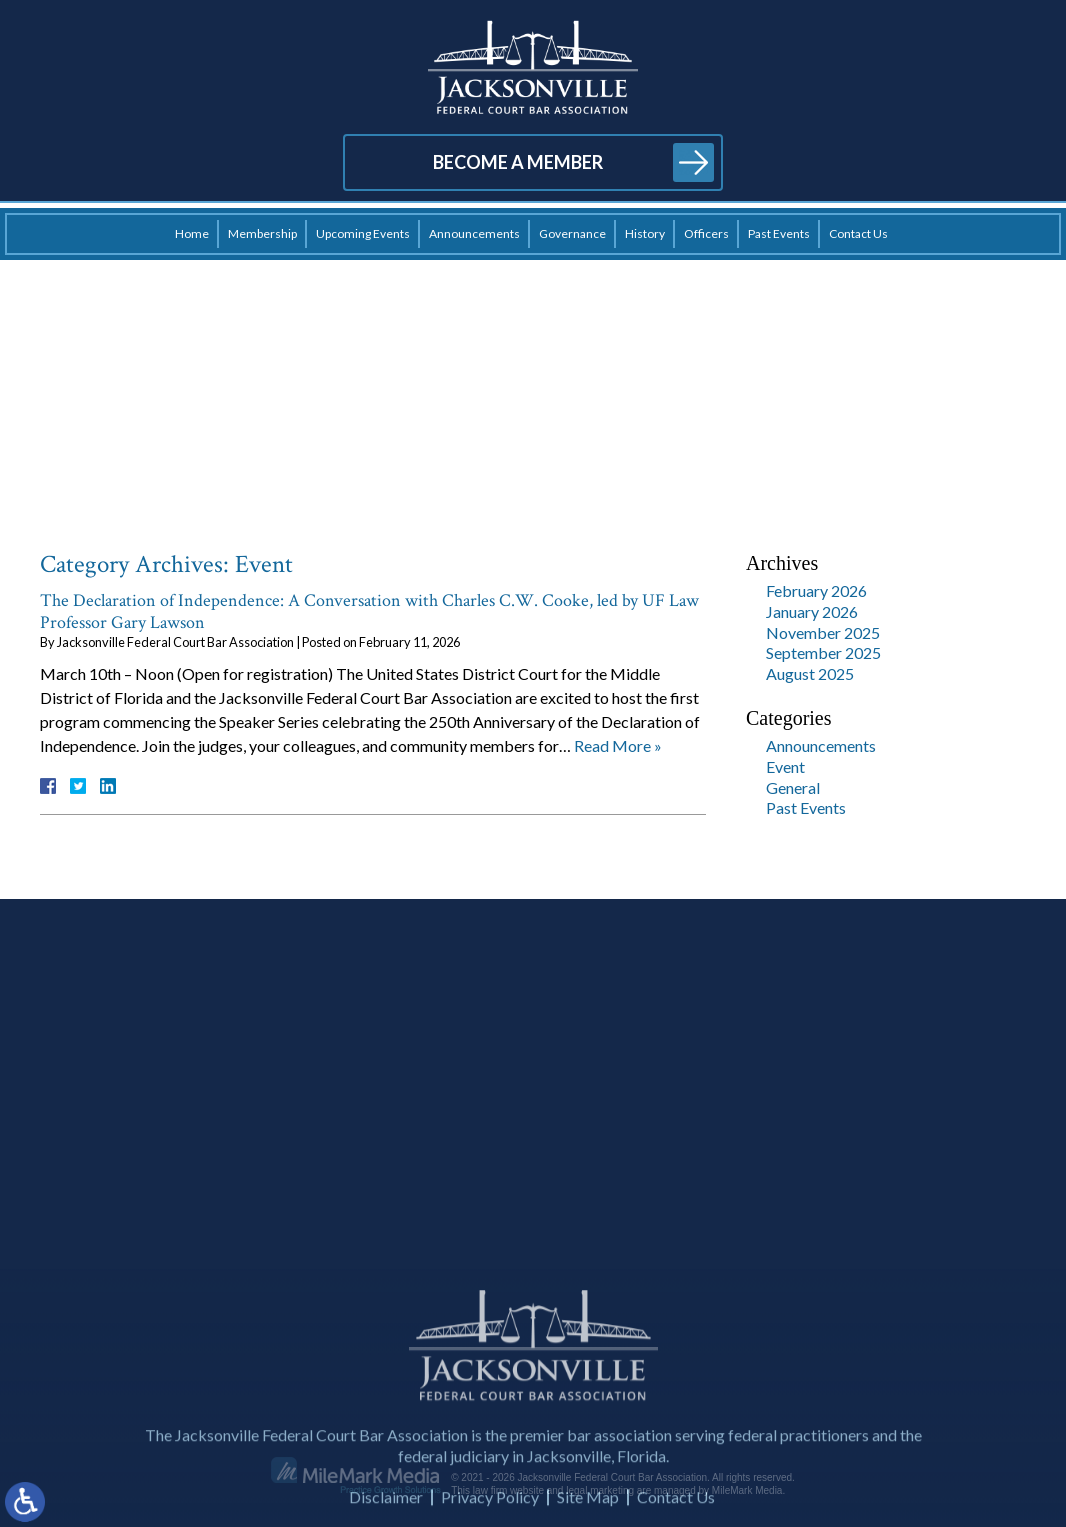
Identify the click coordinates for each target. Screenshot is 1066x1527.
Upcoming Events (363, 233)
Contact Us (858, 233)
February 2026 (816, 590)
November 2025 (823, 632)
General (793, 787)
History (645, 233)
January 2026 (812, 611)
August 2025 (810, 673)
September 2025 (823, 652)
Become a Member (518, 162)
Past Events (779, 233)
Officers (706, 233)
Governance (572, 233)
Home (192, 233)
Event (785, 766)
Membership (262, 233)
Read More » (618, 745)
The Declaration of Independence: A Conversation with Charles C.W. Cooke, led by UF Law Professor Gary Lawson (369, 611)
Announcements (474, 233)
